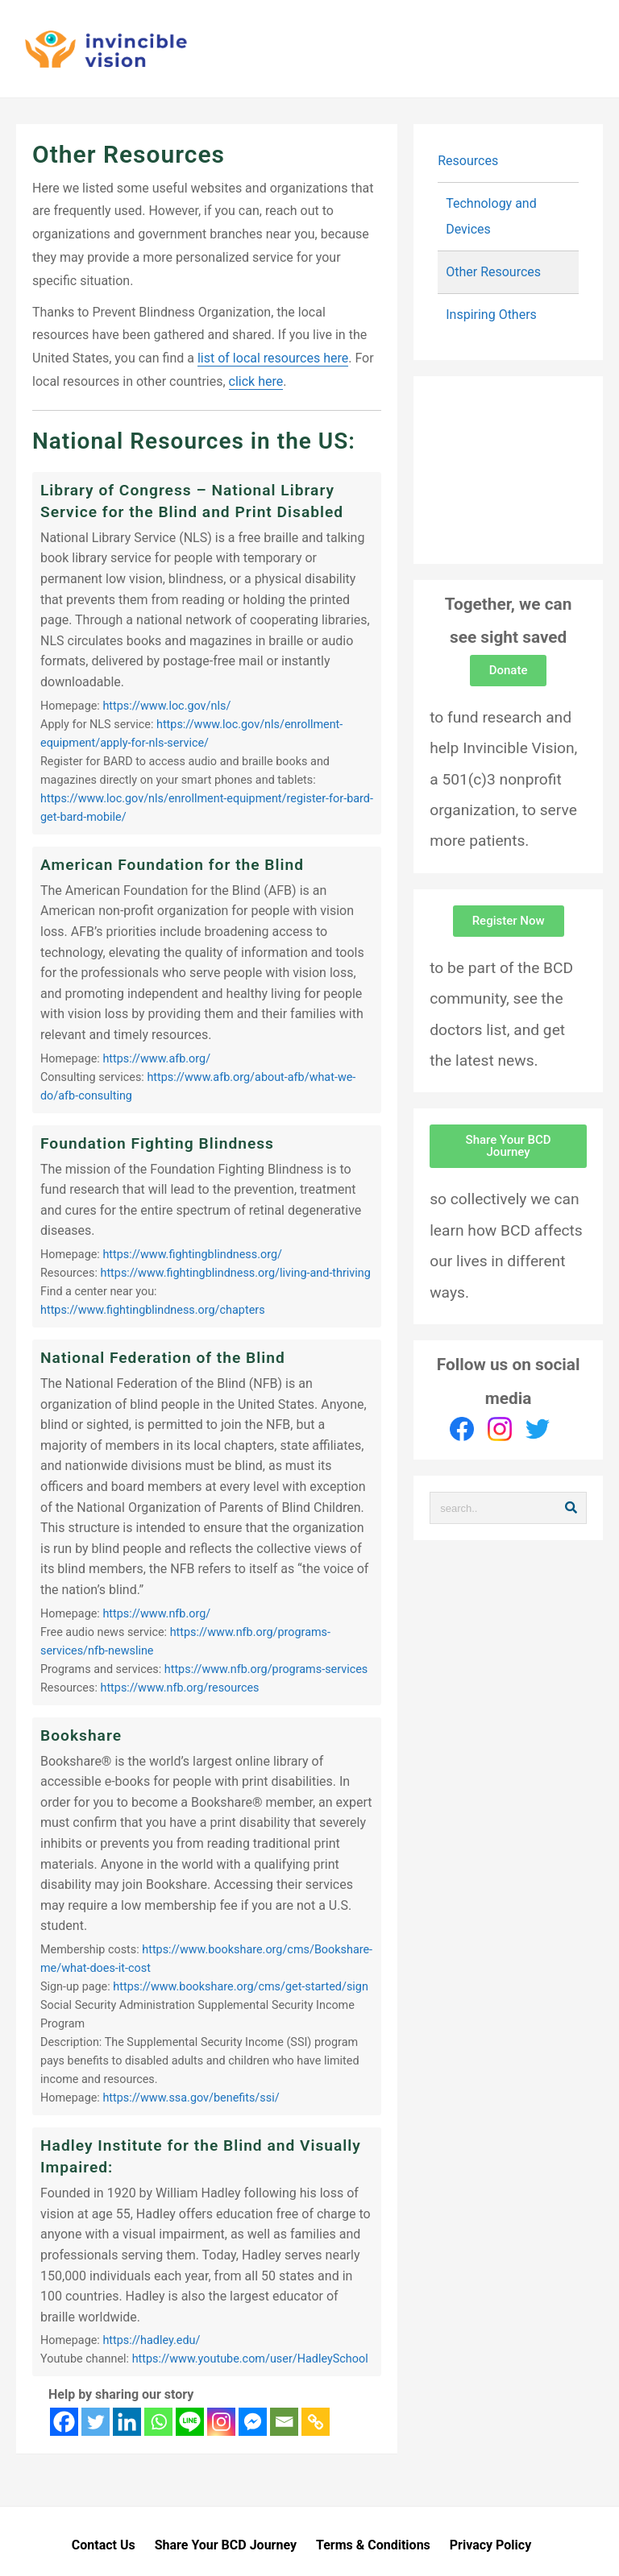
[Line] (190, 2422)
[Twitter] (95, 2422)
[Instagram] (221, 2422)
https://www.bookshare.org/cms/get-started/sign (240, 1987)
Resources (468, 160)
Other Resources (493, 272)
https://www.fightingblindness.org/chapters (152, 1310)
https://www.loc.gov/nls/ (166, 706)
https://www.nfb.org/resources (179, 1688)
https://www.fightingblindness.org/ (192, 1254)
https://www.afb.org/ (156, 1059)
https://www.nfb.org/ (156, 1614)
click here (256, 381)
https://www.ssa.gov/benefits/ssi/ (190, 2098)
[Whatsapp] (158, 2422)
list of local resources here (272, 358)
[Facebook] (64, 2422)
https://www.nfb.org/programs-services (266, 1669)
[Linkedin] (127, 2422)
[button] (508, 670)
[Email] (284, 2422)
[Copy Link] (315, 2422)
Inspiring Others (491, 314)
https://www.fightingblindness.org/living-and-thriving (235, 1273)
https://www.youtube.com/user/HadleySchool (250, 2359)
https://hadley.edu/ (151, 2340)
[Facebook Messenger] (253, 2422)
